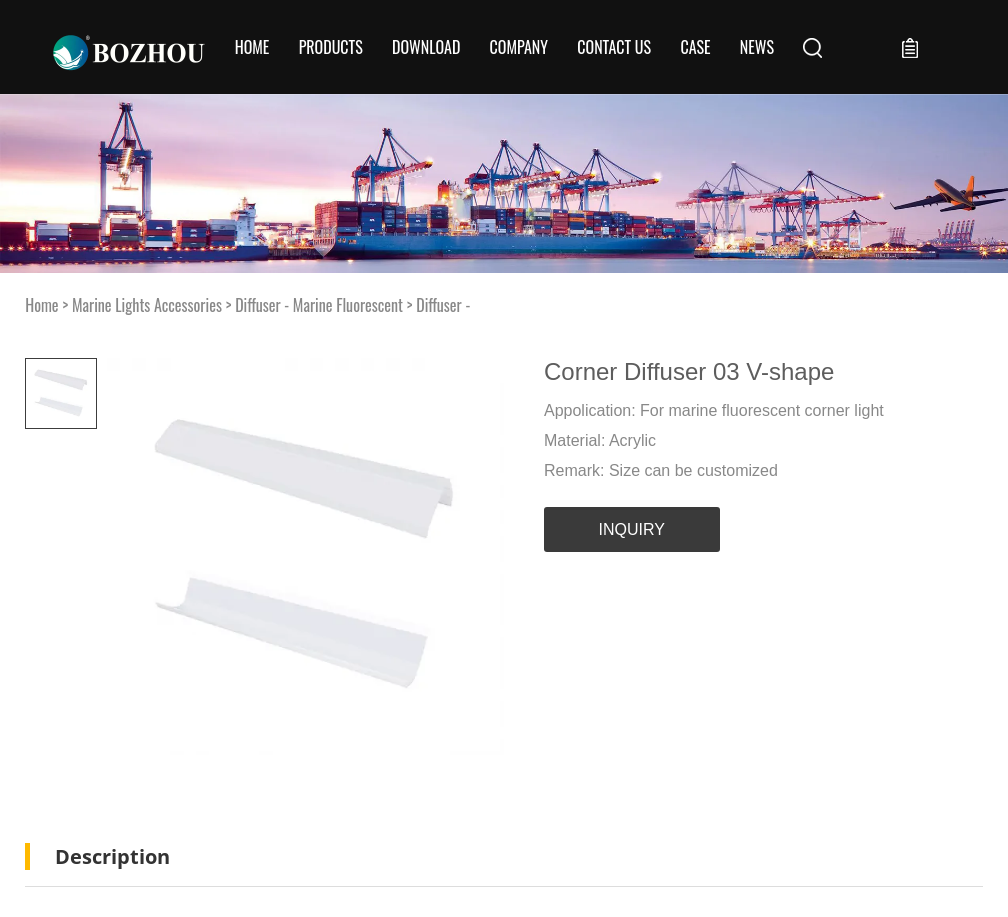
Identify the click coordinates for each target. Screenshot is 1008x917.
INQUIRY (632, 529)
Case (695, 47)
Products (331, 47)
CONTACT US (614, 47)
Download (426, 47)
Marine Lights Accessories (147, 305)
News (757, 47)
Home (252, 47)
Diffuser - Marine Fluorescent (319, 305)
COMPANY (519, 47)
